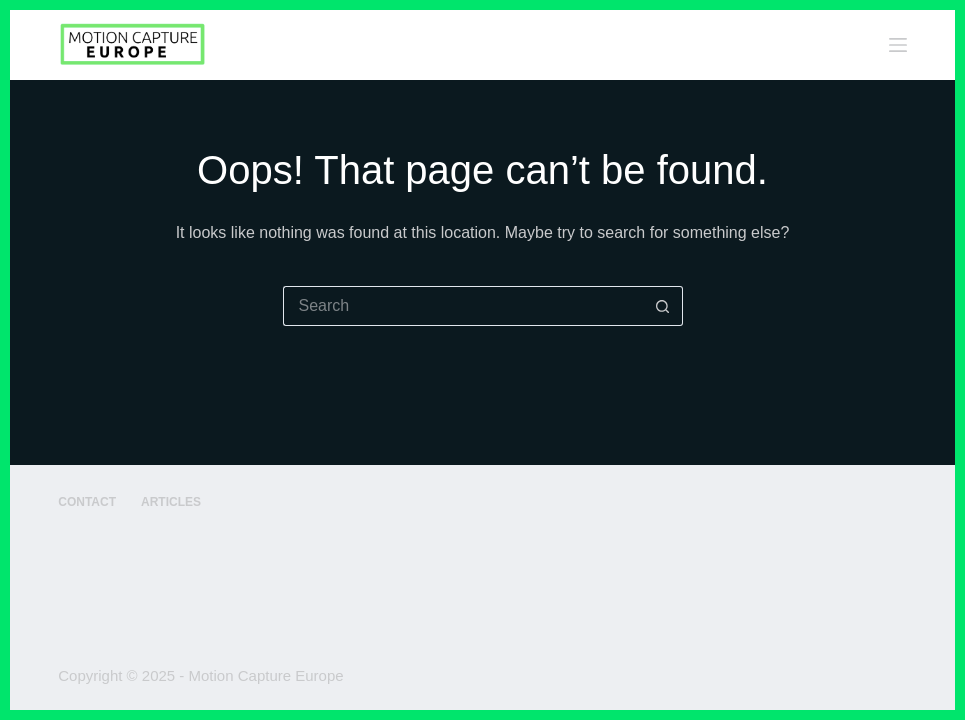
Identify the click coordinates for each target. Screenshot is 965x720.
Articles (171, 502)
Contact (87, 502)
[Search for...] (463, 306)
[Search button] (663, 306)
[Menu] (898, 45)
